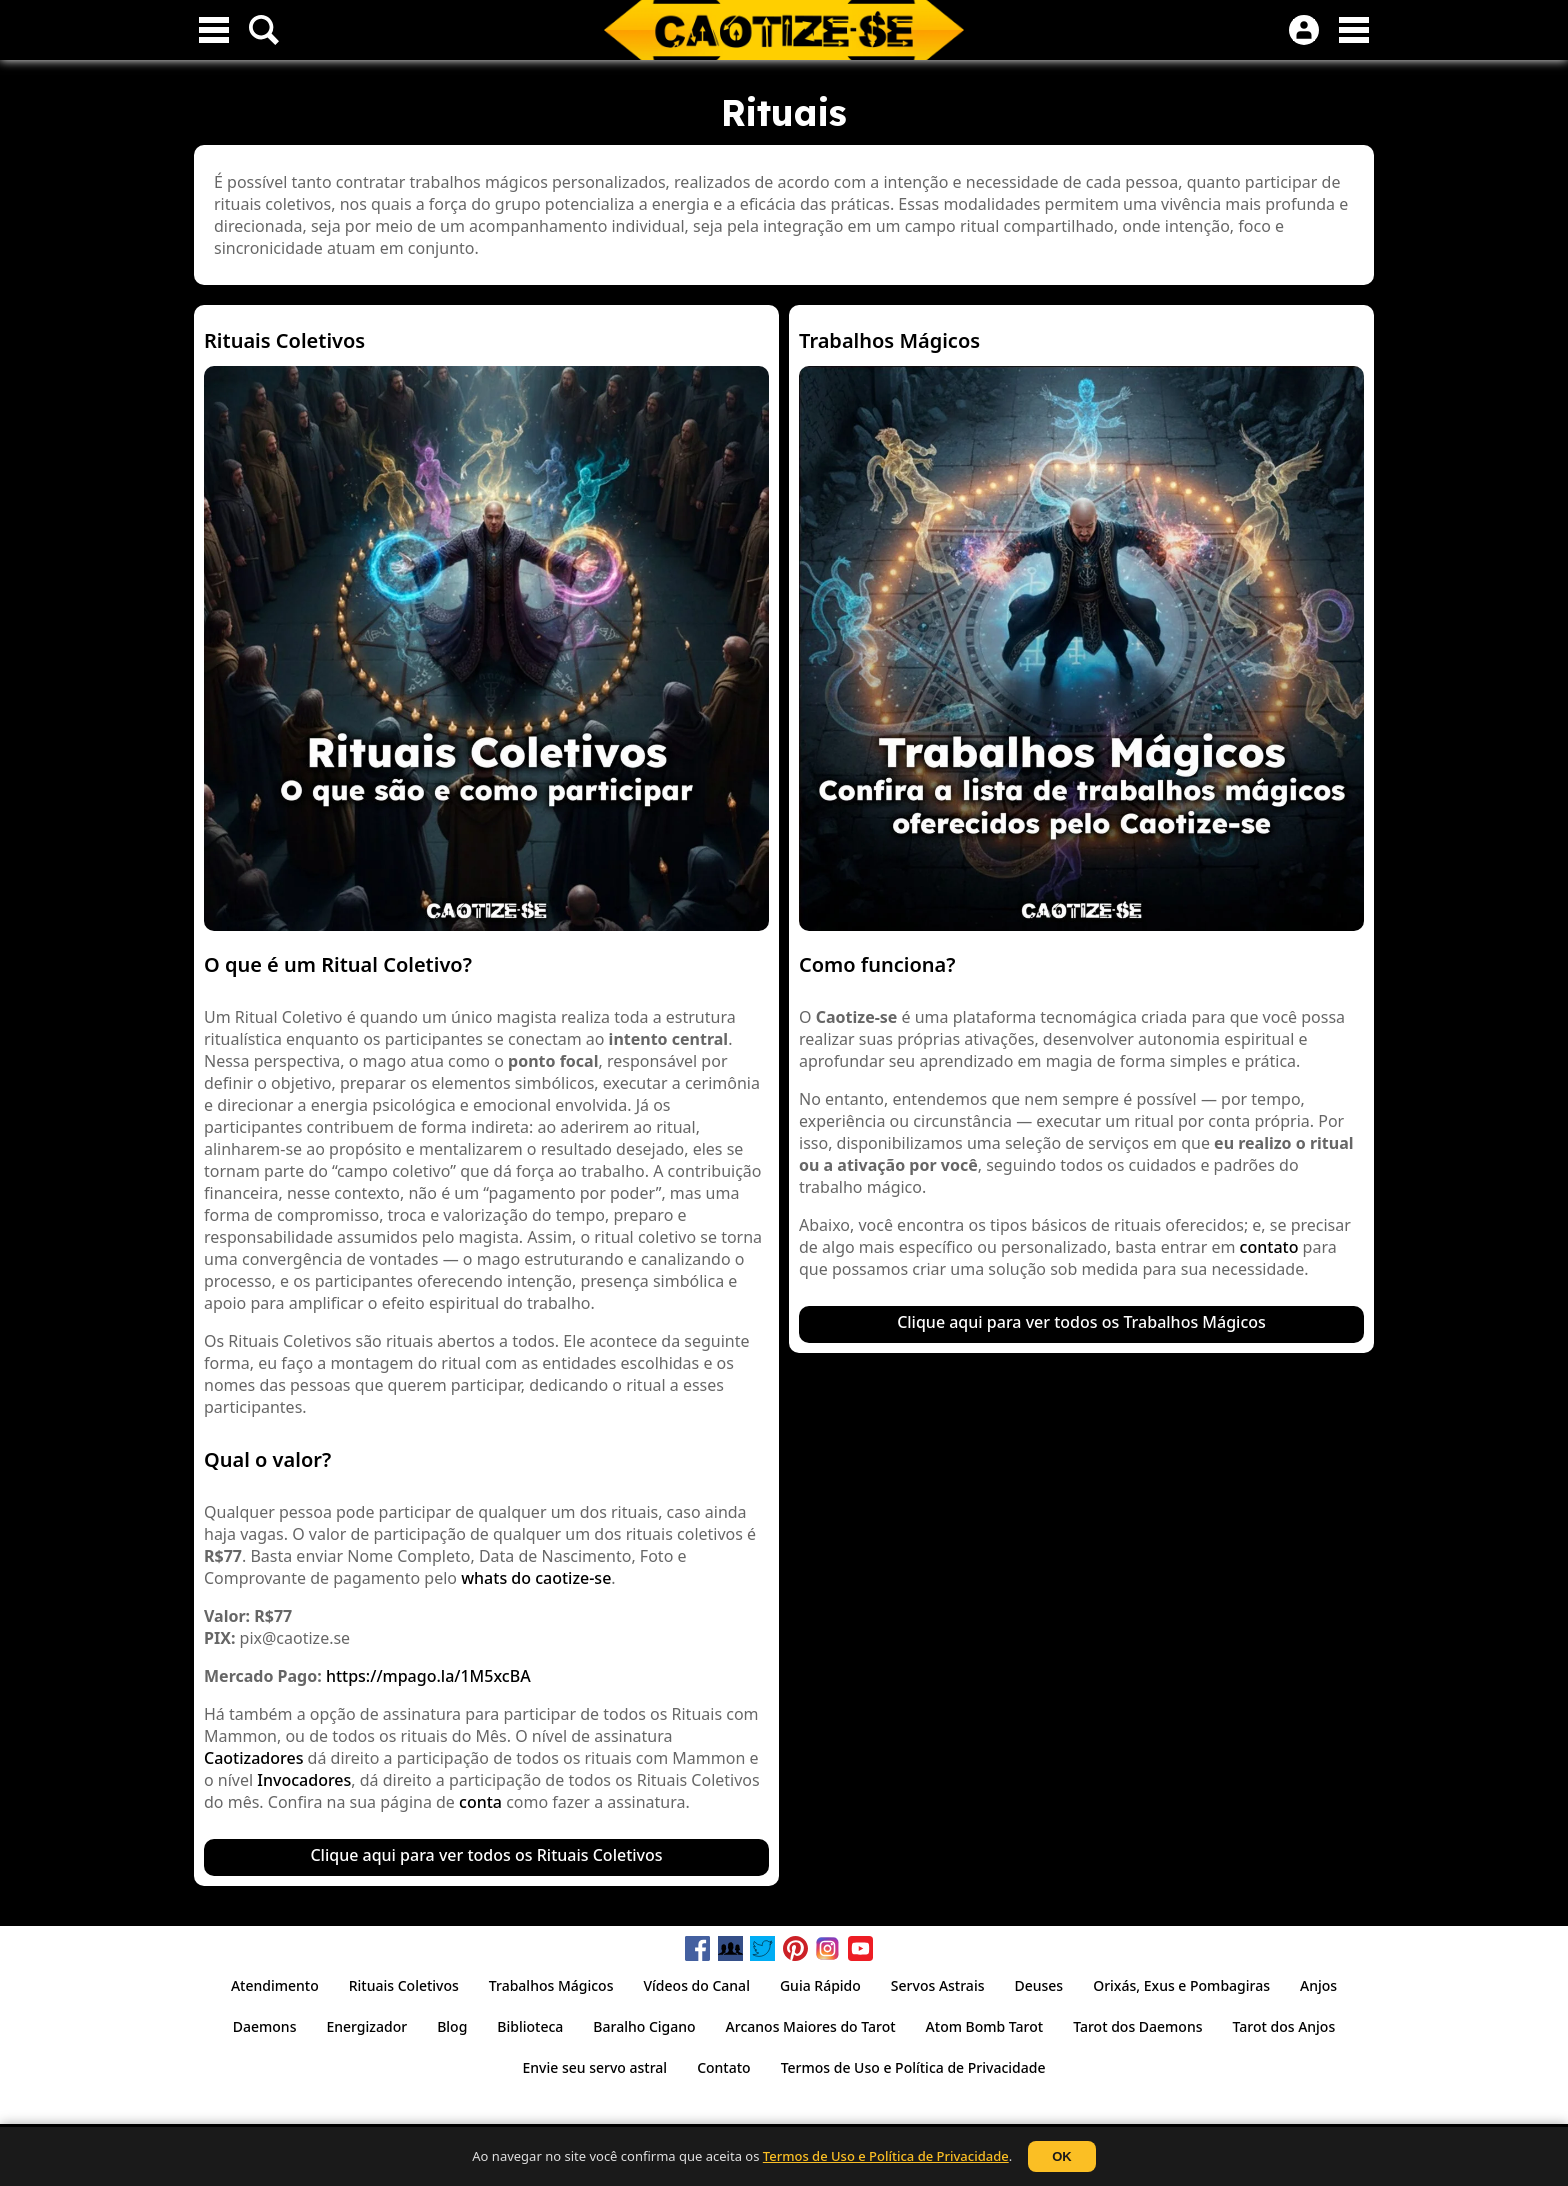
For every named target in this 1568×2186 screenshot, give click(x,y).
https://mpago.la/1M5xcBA (428, 1676)
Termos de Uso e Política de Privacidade (886, 2156)
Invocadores (304, 1780)
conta (480, 1802)
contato (1269, 1247)
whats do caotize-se (536, 1578)
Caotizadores (253, 1758)
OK (1062, 2156)
